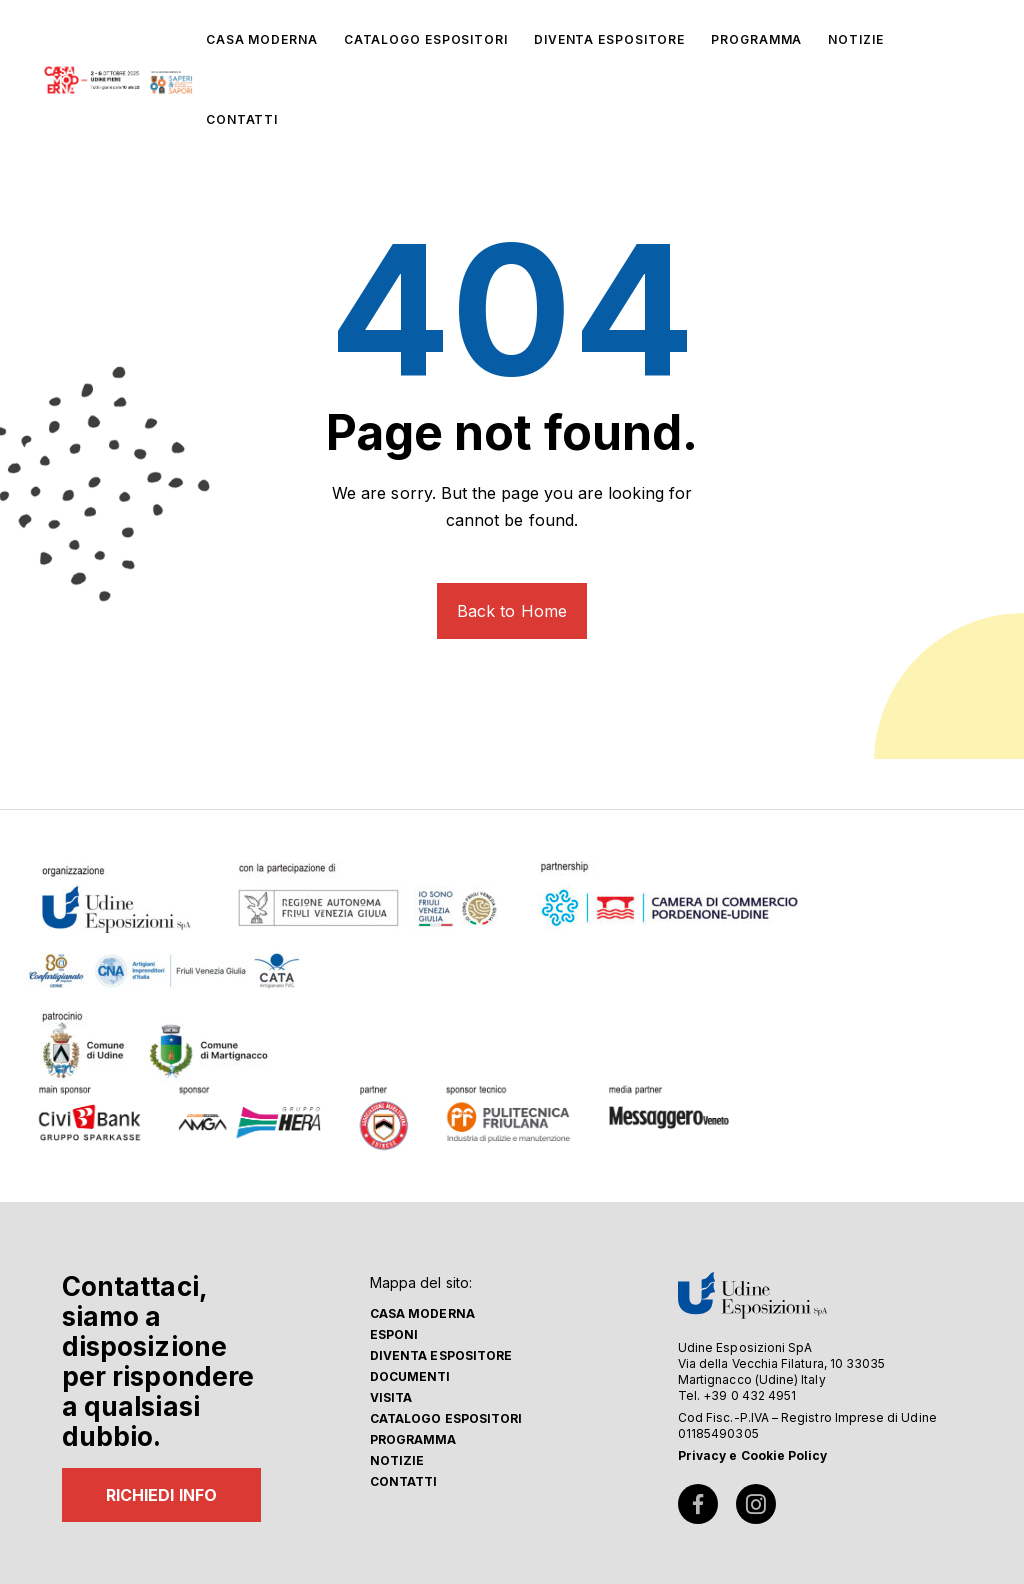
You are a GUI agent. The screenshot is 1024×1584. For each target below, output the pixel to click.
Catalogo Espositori (446, 1418)
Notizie (397, 1460)
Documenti (410, 1376)
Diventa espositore (441, 1355)
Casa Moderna (422, 1313)
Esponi (394, 1334)
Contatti (404, 1481)
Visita (391, 1397)
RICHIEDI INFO (161, 1495)
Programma (413, 1439)
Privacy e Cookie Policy (752, 1455)
